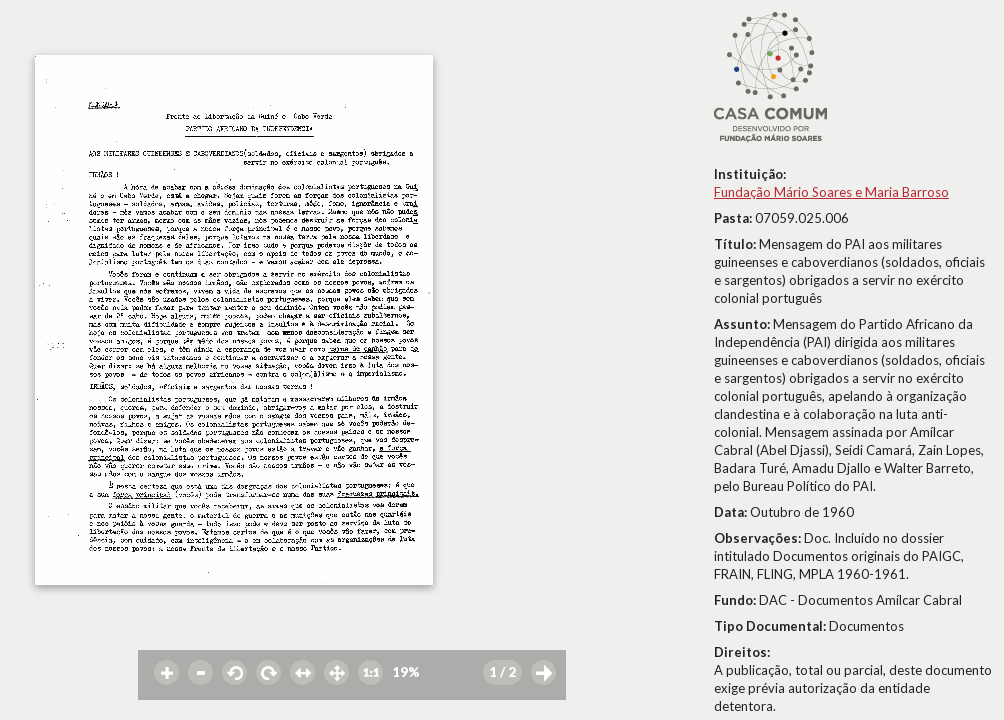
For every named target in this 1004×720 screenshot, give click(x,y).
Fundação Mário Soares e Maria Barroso (831, 192)
